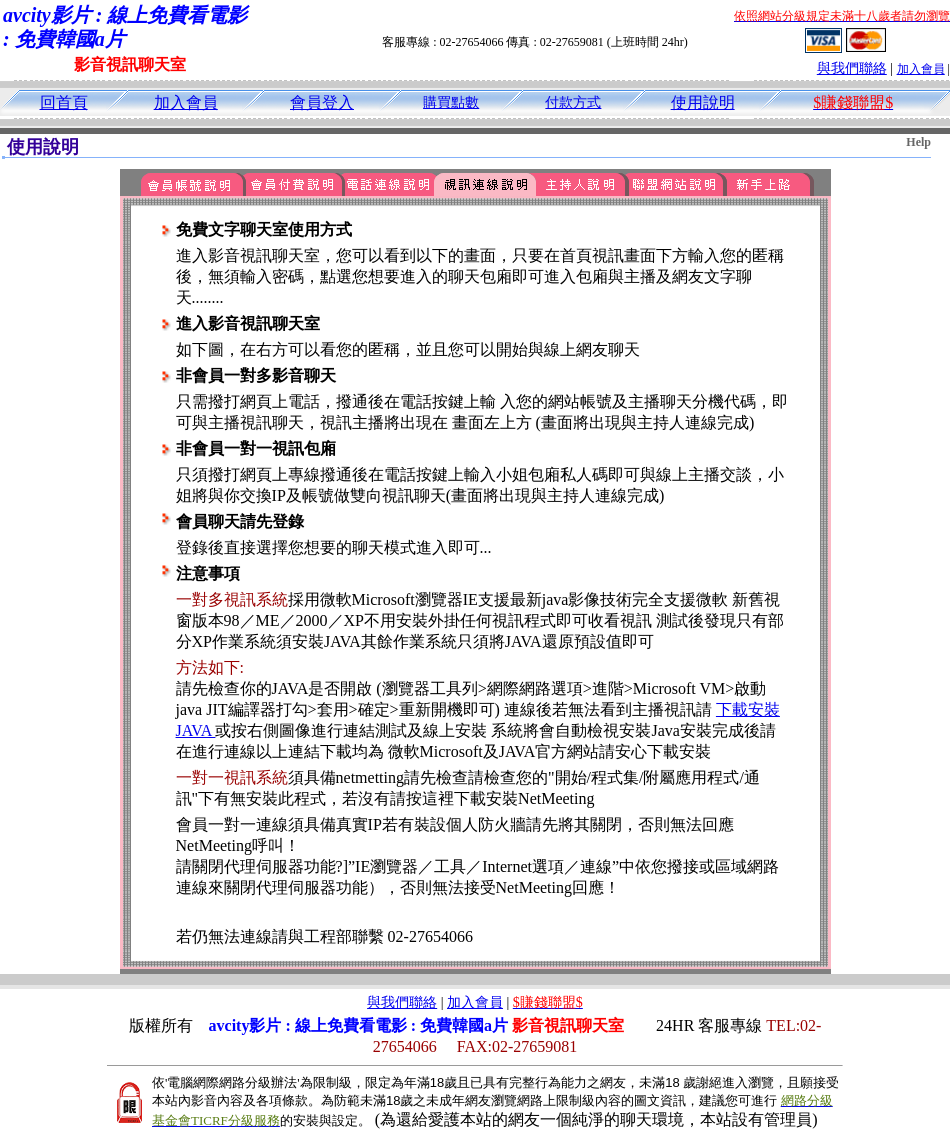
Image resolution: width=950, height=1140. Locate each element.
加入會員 (921, 69)
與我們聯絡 (852, 68)
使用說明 (703, 102)
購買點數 (451, 102)
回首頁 (64, 102)
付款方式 (573, 102)
